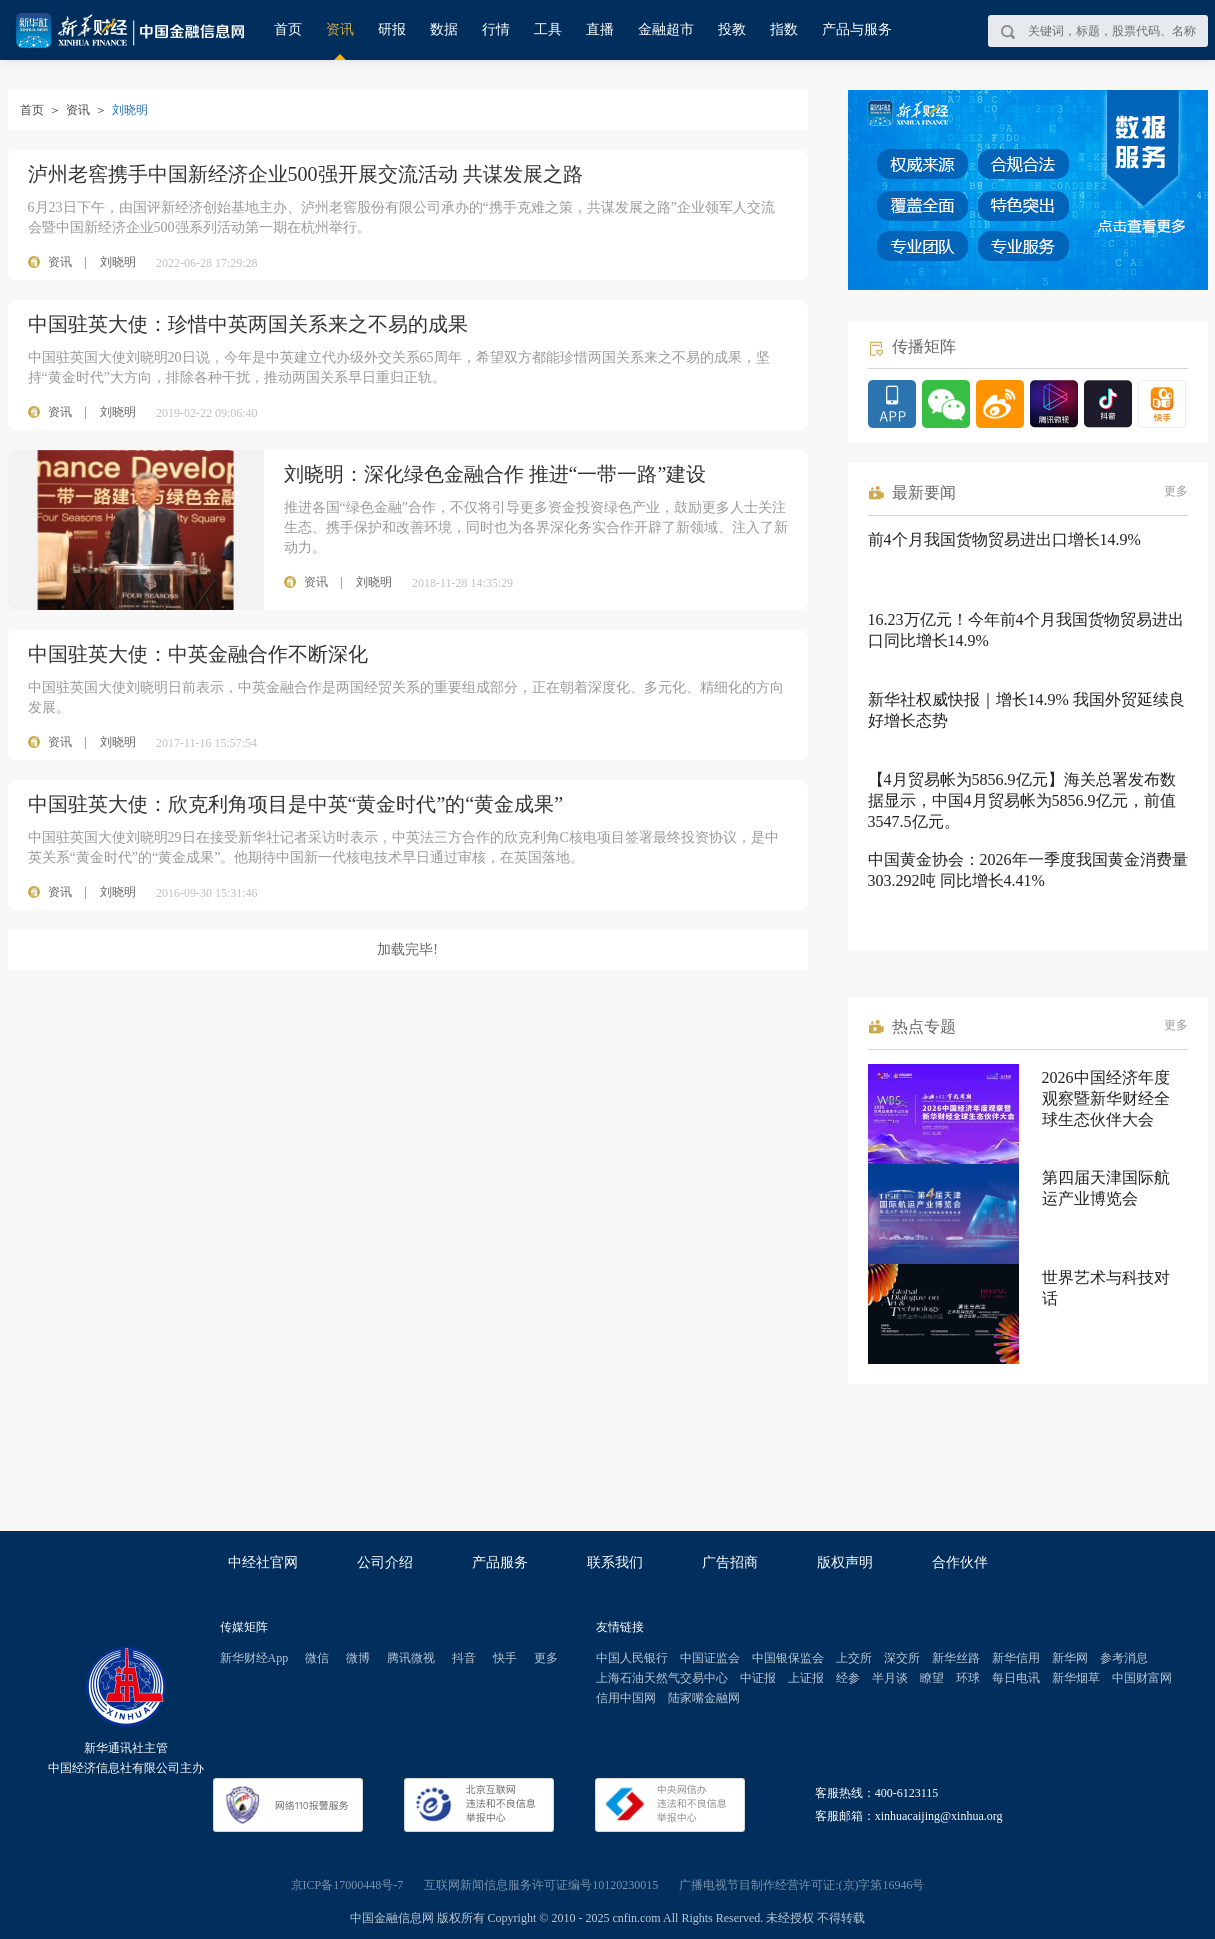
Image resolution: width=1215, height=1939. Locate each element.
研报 (392, 29)
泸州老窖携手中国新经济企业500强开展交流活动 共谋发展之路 (305, 174)
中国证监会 (710, 1658)
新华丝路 (956, 1658)
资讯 (340, 29)
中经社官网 (263, 1562)
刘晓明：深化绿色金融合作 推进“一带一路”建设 (495, 474)
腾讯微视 (411, 1658)
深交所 (902, 1658)
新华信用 (1016, 1658)
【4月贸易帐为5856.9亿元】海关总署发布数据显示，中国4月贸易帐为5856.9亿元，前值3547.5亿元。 (1022, 800)
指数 (784, 29)
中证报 (758, 1678)
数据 (444, 29)
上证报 (806, 1678)
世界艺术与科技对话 (1106, 1288)
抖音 (464, 1658)
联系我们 (615, 1562)
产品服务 (500, 1562)
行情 (496, 29)
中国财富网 (1142, 1678)
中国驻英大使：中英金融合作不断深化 (198, 654)
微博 (358, 1658)
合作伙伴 (960, 1562)
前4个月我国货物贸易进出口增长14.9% (1004, 539)
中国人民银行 (632, 1658)
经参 (848, 1678)
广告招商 (730, 1562)
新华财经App (254, 1658)
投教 (732, 29)
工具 (548, 29)
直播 (600, 29)
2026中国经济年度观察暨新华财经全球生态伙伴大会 (1106, 1098)
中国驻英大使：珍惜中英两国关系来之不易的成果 (248, 324)
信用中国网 (626, 1698)
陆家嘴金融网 (704, 1698)
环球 (968, 1678)
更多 (1176, 491)
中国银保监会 (788, 1658)
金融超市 (666, 29)
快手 (505, 1658)
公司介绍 (385, 1562)
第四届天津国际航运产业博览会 (1106, 1188)
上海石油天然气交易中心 (662, 1678)
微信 (317, 1658)
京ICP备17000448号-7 (347, 1885)
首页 (288, 29)
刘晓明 (118, 262)
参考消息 (1124, 1658)
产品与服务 (857, 29)
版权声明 (845, 1562)
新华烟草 (1076, 1678)
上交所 (854, 1658)
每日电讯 (1016, 1678)
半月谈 (890, 1678)
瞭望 (932, 1678)
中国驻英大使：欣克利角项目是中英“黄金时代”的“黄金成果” (296, 804)
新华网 (1070, 1658)
